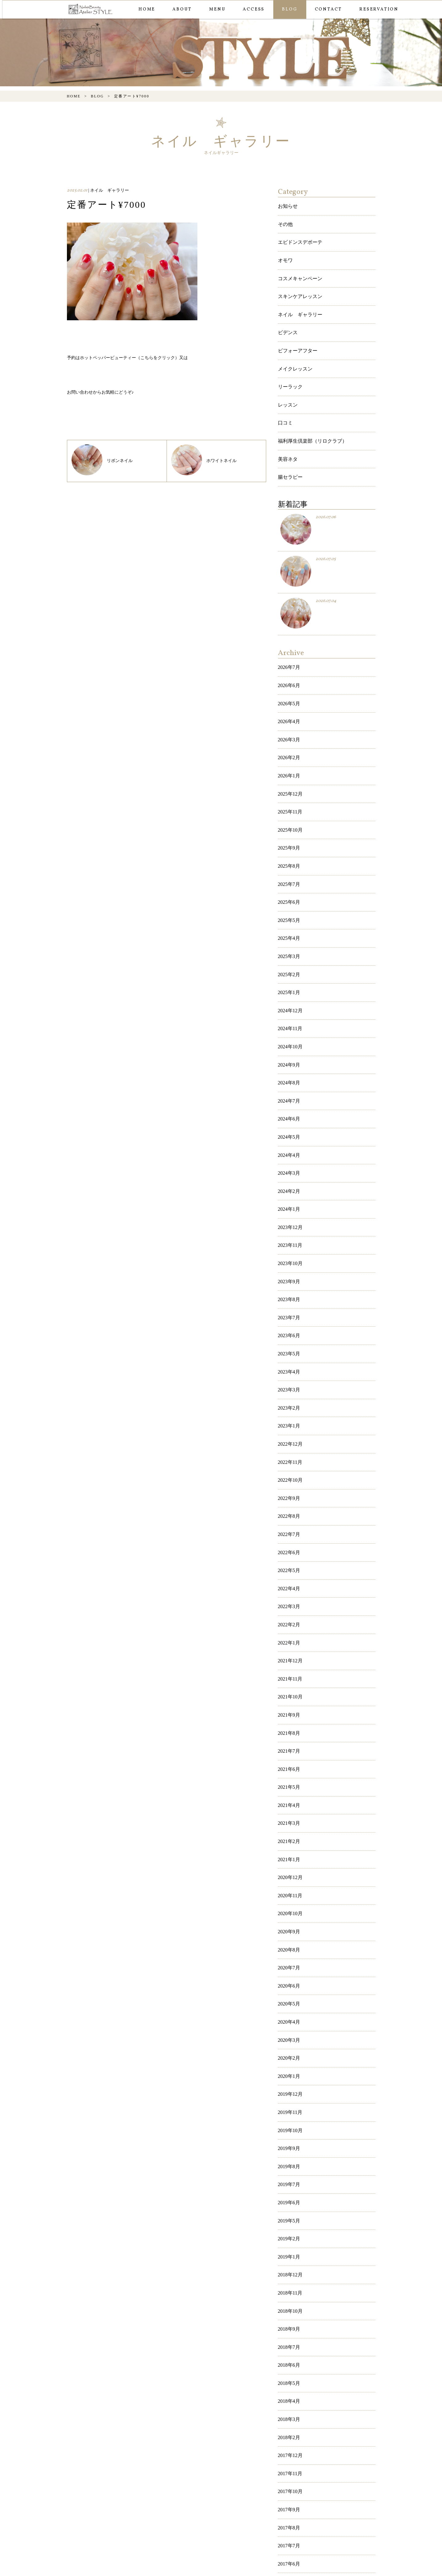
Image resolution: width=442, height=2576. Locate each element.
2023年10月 (288, 1153)
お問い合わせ (80, 392)
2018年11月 (288, 2056)
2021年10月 (288, 1533)
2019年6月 (287, 1977)
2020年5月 (287, 1802)
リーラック (288, 363)
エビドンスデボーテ (297, 236)
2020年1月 (287, 1866)
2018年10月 (288, 2072)
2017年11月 (288, 2214)
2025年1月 (287, 915)
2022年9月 (287, 1359)
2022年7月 (287, 1391)
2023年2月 (287, 1280)
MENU (216, 9)
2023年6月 (287, 1216)
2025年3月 (287, 884)
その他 (284, 220)
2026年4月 (287, 678)
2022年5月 (287, 1422)
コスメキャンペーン (297, 268)
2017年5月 (287, 2309)
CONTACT (327, 9)
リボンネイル (102, 459)
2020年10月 (288, 1723)
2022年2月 (287, 1470)
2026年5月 (287, 662)
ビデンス (286, 315)
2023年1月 (287, 1295)
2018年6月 (287, 2119)
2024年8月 (287, 995)
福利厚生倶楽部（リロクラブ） (308, 410)
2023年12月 (288, 1121)
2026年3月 (287, 693)
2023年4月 (287, 1248)
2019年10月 (288, 1913)
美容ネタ (286, 426)
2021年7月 (287, 1581)
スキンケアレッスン (297, 284)
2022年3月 (287, 1454)
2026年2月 (287, 709)
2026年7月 (287, 630)
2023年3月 (287, 1264)
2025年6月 (287, 836)
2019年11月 (288, 1897)
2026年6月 (287, 646)
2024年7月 (287, 1010)
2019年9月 (287, 1929)
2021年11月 (288, 1517)
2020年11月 (288, 1707)
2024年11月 (288, 947)
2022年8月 (287, 1375)
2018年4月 (287, 2151)
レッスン (286, 379)
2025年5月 (287, 852)
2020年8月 (287, 1755)
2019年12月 (288, 1882)
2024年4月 (287, 1058)
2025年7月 (287, 820)
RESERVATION (377, 9)
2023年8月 (287, 1184)
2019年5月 (287, 1992)
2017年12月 (288, 2198)
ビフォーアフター (295, 331)
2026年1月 (287, 725)
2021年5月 (287, 1612)
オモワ (284, 252)
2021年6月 (287, 1597)
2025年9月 (287, 789)
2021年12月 (288, 1501)
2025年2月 (287, 899)
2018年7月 (287, 2103)
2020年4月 (287, 1818)
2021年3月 (287, 1644)
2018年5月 (287, 2135)
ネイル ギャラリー (297, 299)
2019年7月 (287, 1961)
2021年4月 (287, 1628)
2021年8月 (287, 1565)
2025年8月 (287, 804)
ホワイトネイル (204, 459)
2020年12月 (288, 1691)
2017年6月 (287, 2293)
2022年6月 (287, 1406)
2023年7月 (287, 1200)
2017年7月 (287, 2277)
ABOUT (181, 9)
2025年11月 (288, 757)
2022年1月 (287, 1486)
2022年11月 (288, 1327)
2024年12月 (288, 931)
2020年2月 (287, 1850)
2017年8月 (287, 2262)
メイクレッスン (293, 347)
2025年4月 (287, 868)
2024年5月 (287, 1042)
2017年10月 (288, 2230)
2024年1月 (287, 1105)
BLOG (288, 9)
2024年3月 (287, 1074)
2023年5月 (287, 1232)
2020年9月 (287, 1739)
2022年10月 (288, 1343)
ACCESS (252, 9)
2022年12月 (288, 1311)
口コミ (284, 394)
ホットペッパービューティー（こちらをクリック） (129, 357)
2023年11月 (288, 1137)
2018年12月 (288, 2040)
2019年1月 (287, 2024)
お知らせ (286, 205)
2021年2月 (287, 1660)
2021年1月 (287, 1676)
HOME (145, 9)
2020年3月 (287, 1834)
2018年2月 (287, 2183)
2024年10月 (288, 963)
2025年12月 (288, 741)
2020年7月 (287, 1771)
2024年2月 (287, 1089)
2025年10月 (288, 773)
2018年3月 (287, 2167)
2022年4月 (287, 1438)
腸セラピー (288, 442)
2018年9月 (287, 2088)
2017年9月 (287, 2246)
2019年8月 (287, 1945)
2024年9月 (287, 979)
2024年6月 (287, 1026)
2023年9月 (287, 1169)
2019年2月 (287, 2008)
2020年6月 (287, 1786)
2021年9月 (287, 1549)
